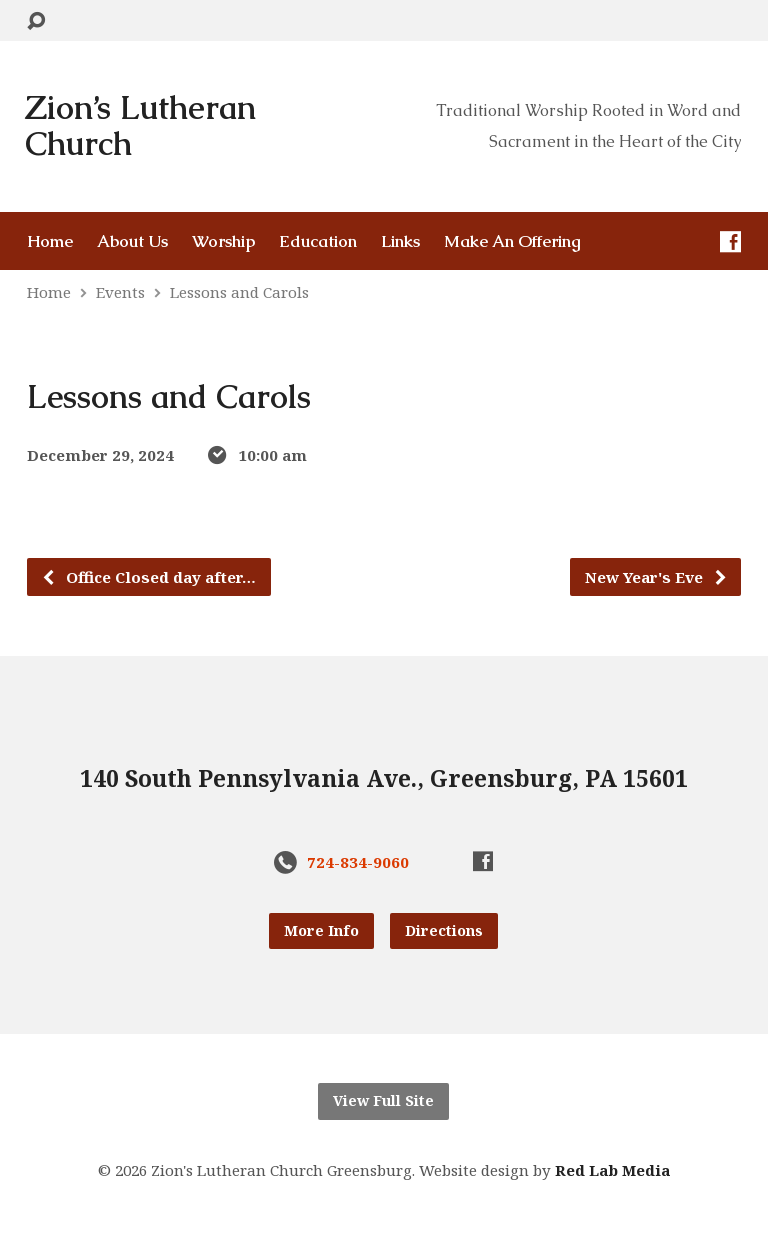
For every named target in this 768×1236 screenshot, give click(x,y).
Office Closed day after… (148, 577)
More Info (321, 930)
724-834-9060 (358, 862)
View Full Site (383, 1100)
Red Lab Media (612, 1170)
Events (120, 292)
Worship (223, 241)
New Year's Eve (656, 577)
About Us (132, 241)
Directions (444, 930)
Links (400, 241)
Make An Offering (512, 241)
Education (318, 241)
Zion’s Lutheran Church (140, 126)
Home (50, 241)
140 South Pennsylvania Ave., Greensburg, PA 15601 (384, 778)
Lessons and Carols (239, 292)
